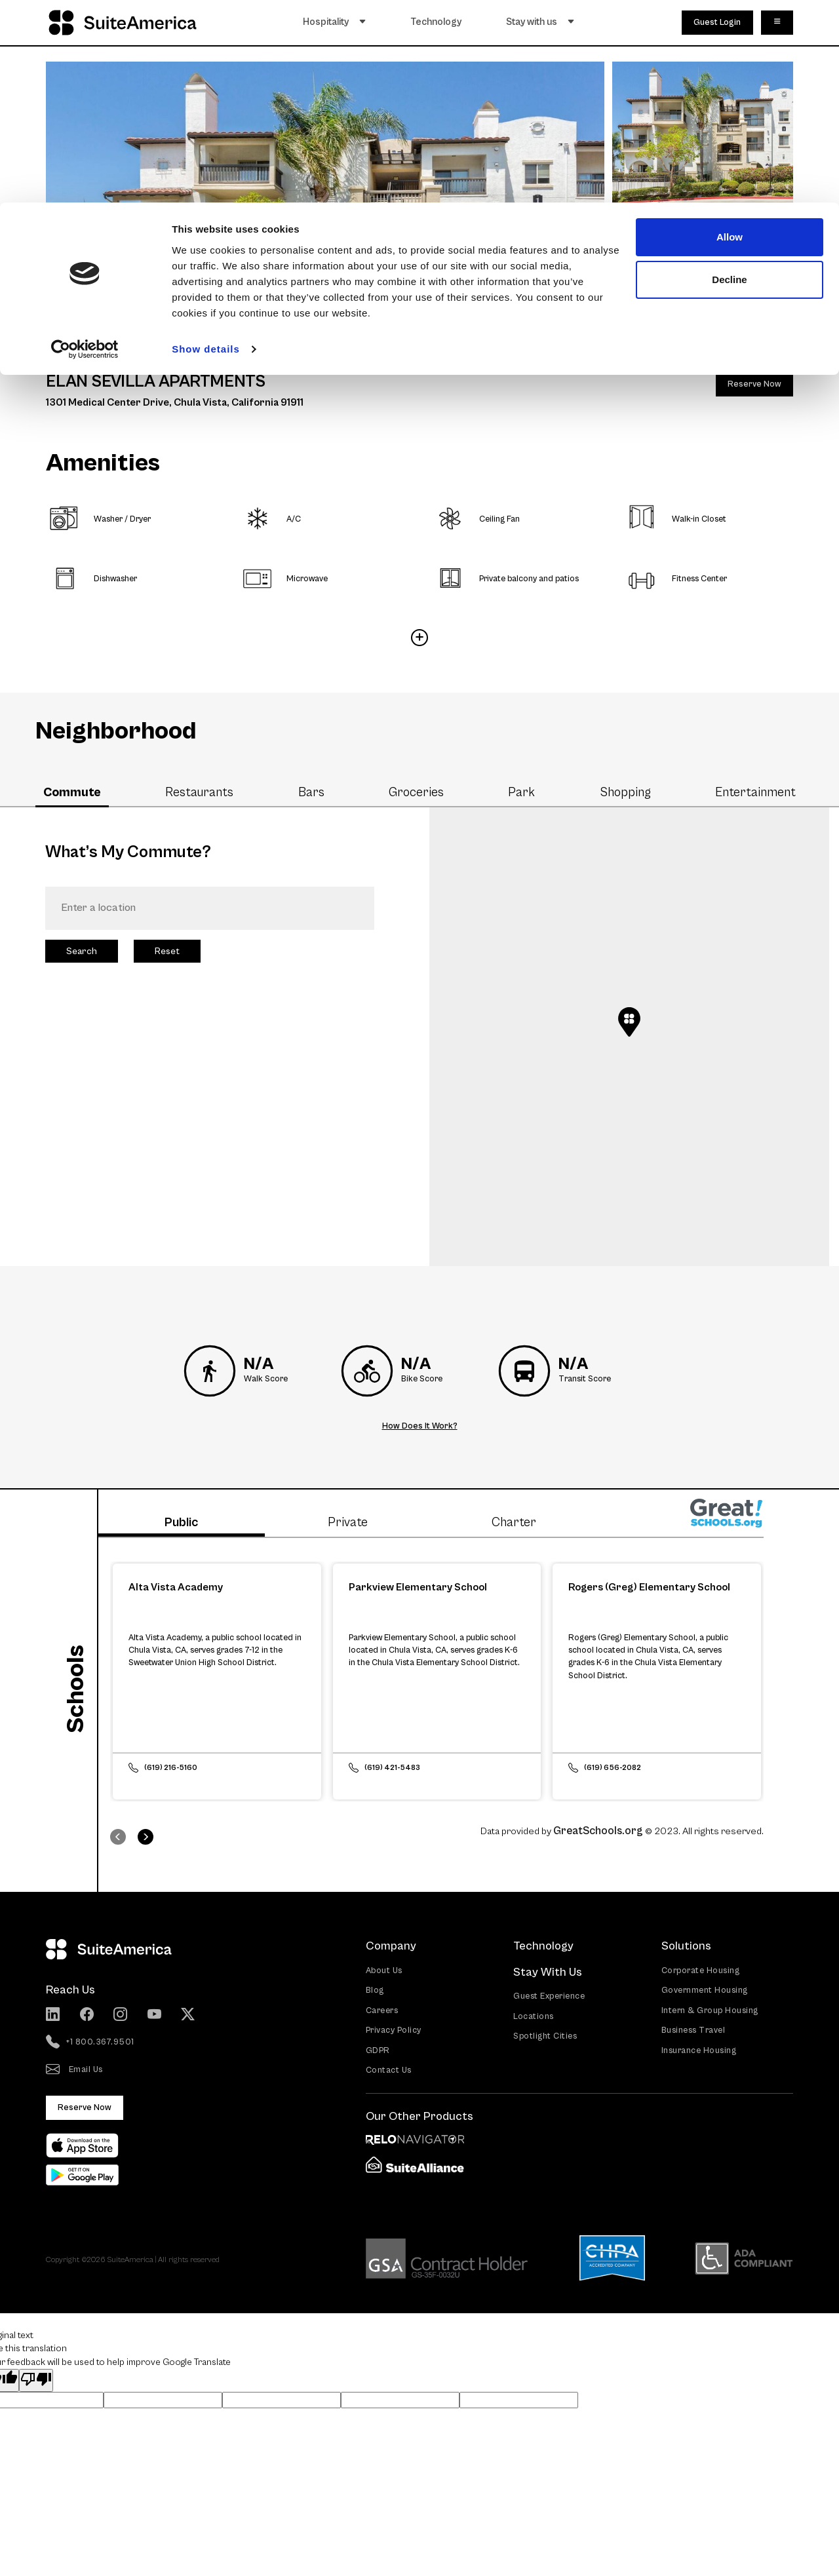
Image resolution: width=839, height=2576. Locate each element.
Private (348, 1521)
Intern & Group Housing (709, 2009)
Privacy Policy (393, 2029)
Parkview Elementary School (418, 1585)
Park (521, 792)
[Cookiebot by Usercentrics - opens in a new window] (85, 147)
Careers (382, 2009)
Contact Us (389, 2069)
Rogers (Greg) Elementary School (649, 1585)
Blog (375, 1989)
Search (81, 951)
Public (181, 1521)
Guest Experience (549, 1995)
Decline (729, 77)
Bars (311, 792)
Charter (514, 1521)
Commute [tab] (72, 792)
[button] (629, 1022)
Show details (206, 146)
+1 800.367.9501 (90, 2041)
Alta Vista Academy (175, 1585)
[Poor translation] (36, 2379)
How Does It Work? (420, 1426)
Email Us (74, 2069)
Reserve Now (754, 384)
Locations (533, 2015)
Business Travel (693, 2029)
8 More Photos (703, 281)
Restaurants (199, 792)
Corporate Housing (700, 1969)
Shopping (625, 792)
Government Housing (704, 1989)
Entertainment (755, 792)
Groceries (416, 792)
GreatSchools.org (598, 1829)
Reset (167, 951)
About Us (384, 1969)
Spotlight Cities (545, 2035)
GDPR (378, 2049)
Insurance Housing (699, 2049)
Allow (729, 34)
